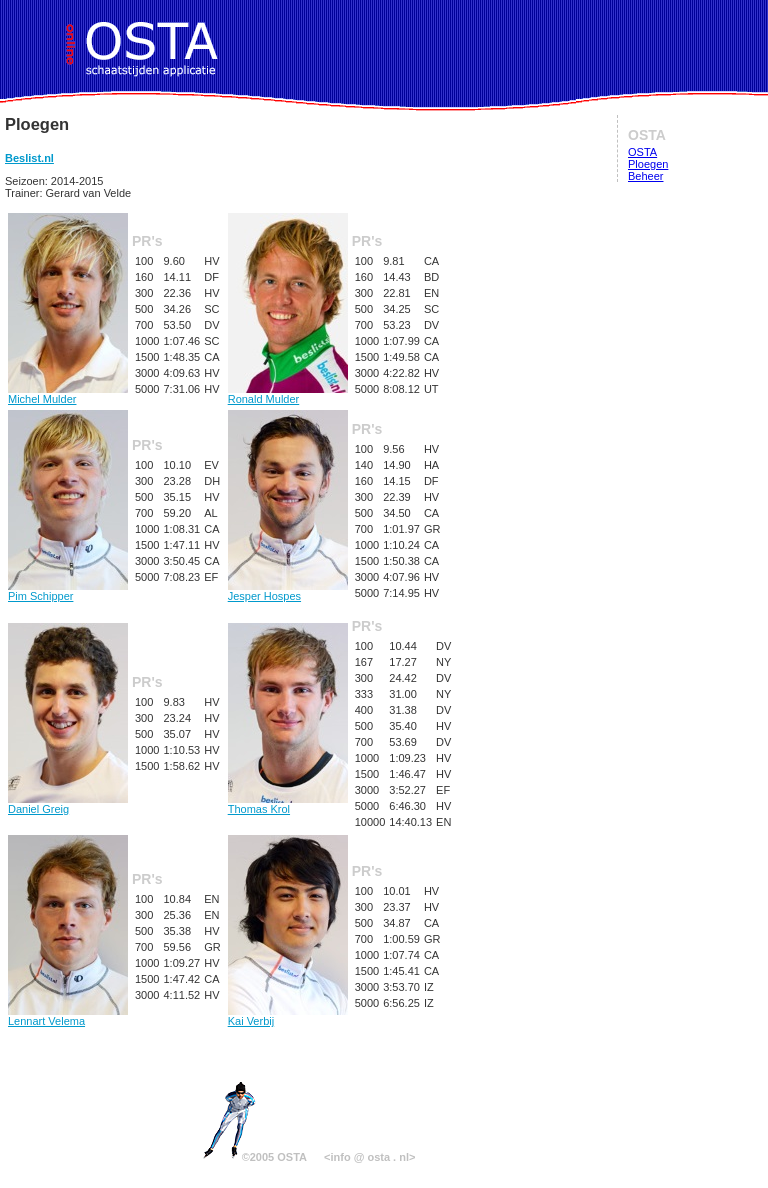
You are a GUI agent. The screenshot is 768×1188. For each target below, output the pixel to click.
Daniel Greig (68, 804)
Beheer (645, 176)
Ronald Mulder (288, 394)
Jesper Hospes (288, 591)
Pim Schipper (68, 591)
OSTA (642, 152)
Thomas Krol (288, 804)
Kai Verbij (288, 1016)
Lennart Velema (68, 1016)
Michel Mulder (68, 394)
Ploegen (648, 164)
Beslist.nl (29, 158)
